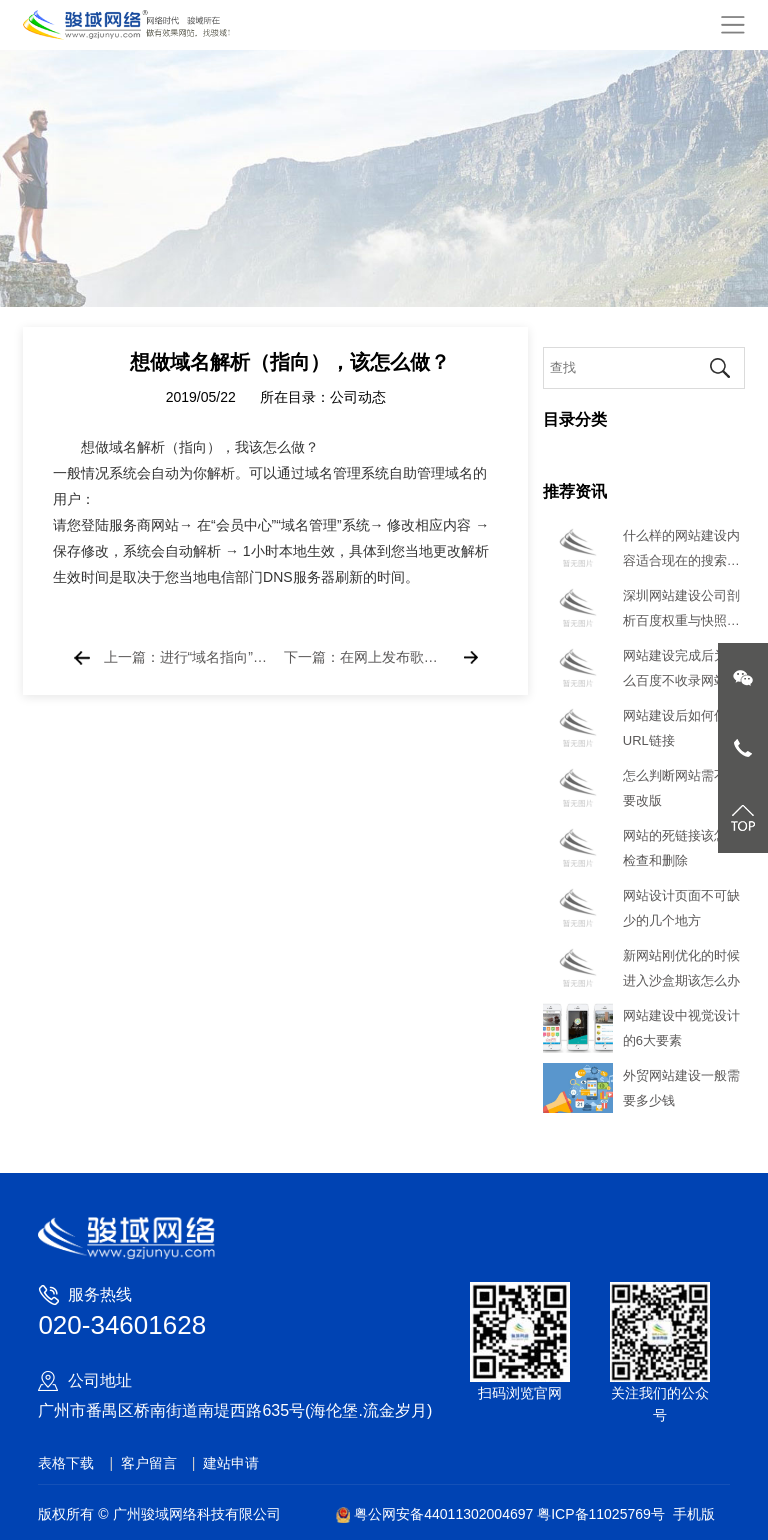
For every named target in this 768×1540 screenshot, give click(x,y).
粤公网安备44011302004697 (436, 1514)
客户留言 (149, 1463)
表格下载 (66, 1463)
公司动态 (358, 403)
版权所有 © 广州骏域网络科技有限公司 (159, 1514)
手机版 (694, 1514)
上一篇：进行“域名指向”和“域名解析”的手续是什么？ (186, 658)
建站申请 (231, 1463)
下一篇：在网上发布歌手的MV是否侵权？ (366, 658)
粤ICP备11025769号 (601, 1514)
